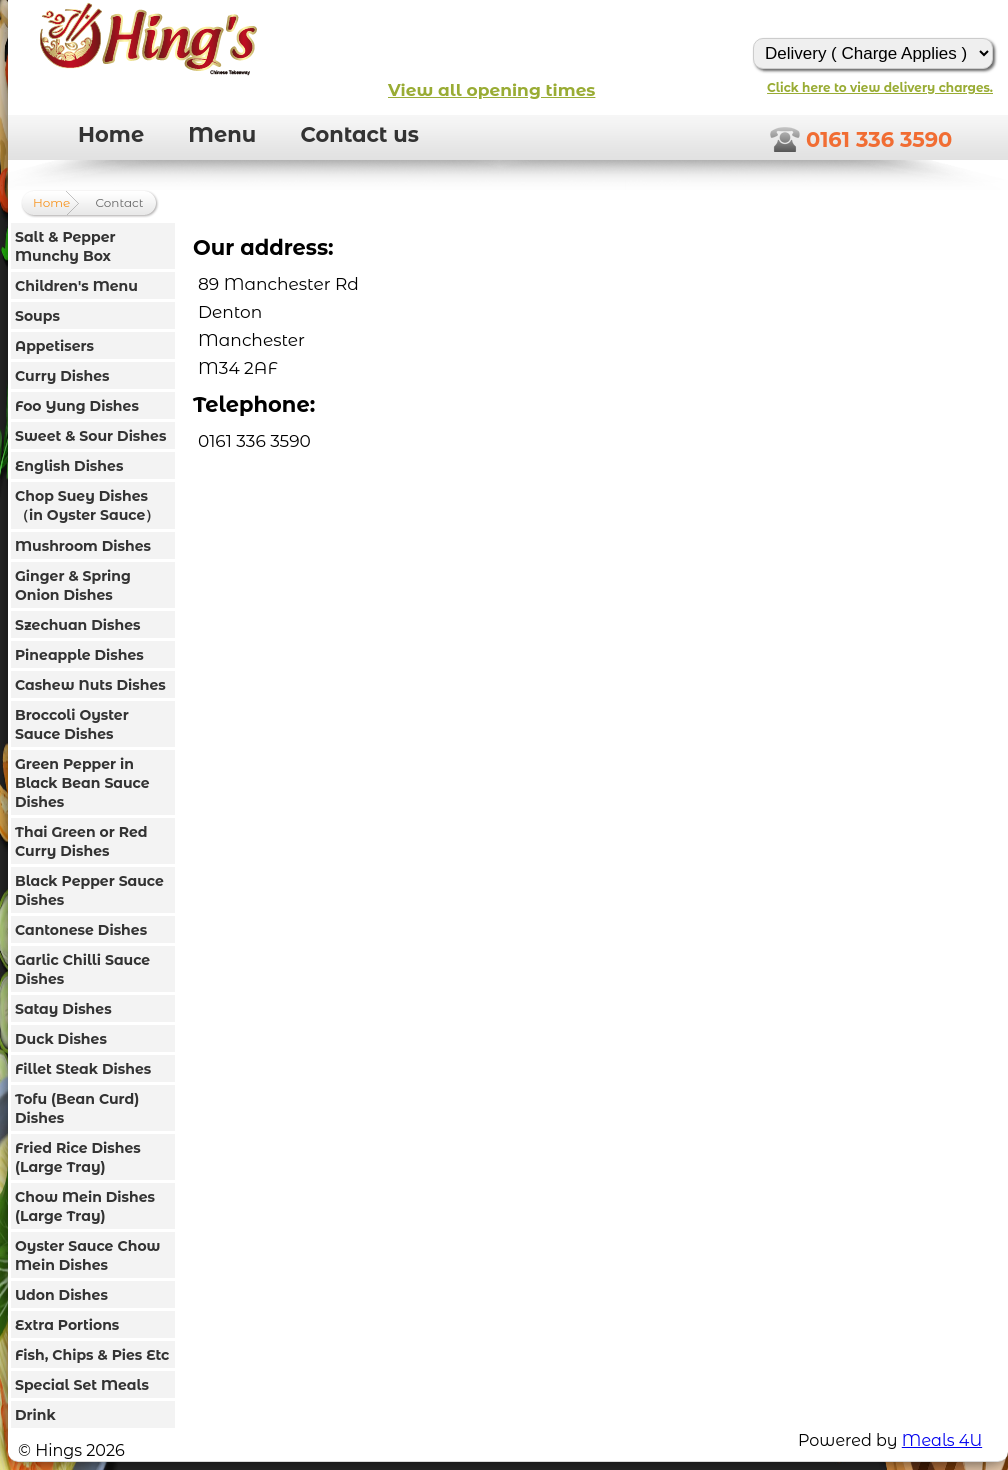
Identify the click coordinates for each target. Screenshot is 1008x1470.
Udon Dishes (61, 1295)
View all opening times (491, 90)
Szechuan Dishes (77, 625)
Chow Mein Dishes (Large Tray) (85, 1206)
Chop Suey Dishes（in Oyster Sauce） (87, 505)
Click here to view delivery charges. (880, 87)
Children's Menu (76, 286)
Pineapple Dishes (79, 655)
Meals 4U (942, 1440)
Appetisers (54, 346)
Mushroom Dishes (83, 546)
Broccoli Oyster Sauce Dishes (72, 724)
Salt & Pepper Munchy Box (65, 246)
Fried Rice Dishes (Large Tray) (78, 1157)
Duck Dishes (61, 1039)
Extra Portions (67, 1325)
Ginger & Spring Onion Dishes (73, 585)
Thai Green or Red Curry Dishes (81, 841)
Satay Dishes (63, 1009)
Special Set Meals (82, 1385)
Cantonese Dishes (81, 930)
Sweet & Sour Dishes (90, 436)
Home (111, 134)
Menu (222, 134)
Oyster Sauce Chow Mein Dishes (87, 1255)
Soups (37, 316)
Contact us (359, 134)
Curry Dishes (62, 376)
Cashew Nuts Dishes (90, 685)
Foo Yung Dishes (77, 406)
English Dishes (69, 466)
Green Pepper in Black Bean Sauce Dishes (82, 783)
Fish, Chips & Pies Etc (92, 1355)
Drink (35, 1415)
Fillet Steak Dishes (83, 1069)
